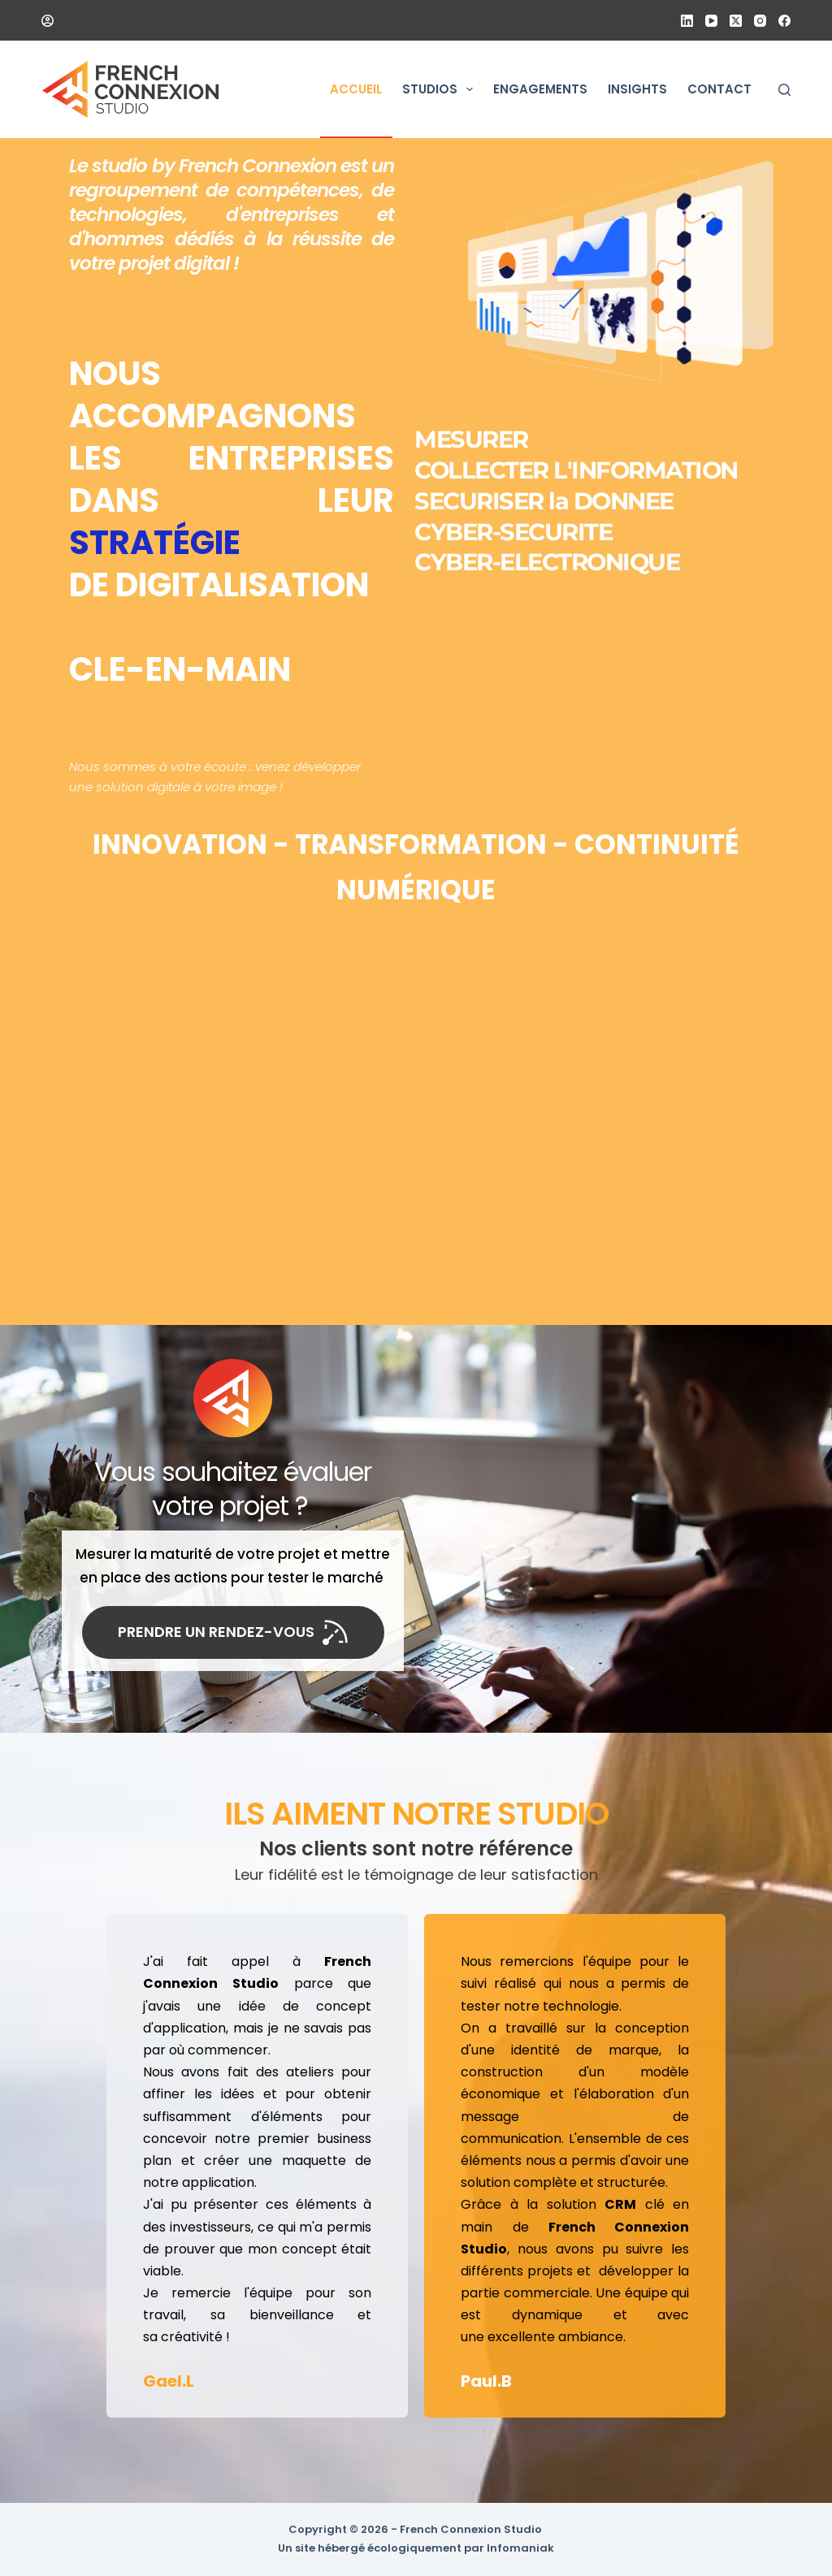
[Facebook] (784, 21)
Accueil (356, 88)
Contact (719, 88)
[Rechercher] (784, 90)
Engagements (540, 88)
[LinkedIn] (687, 21)
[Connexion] (47, 21)
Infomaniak (520, 2548)
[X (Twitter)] (736, 21)
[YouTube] (711, 21)
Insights (637, 88)
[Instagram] (760, 21)
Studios (440, 89)
